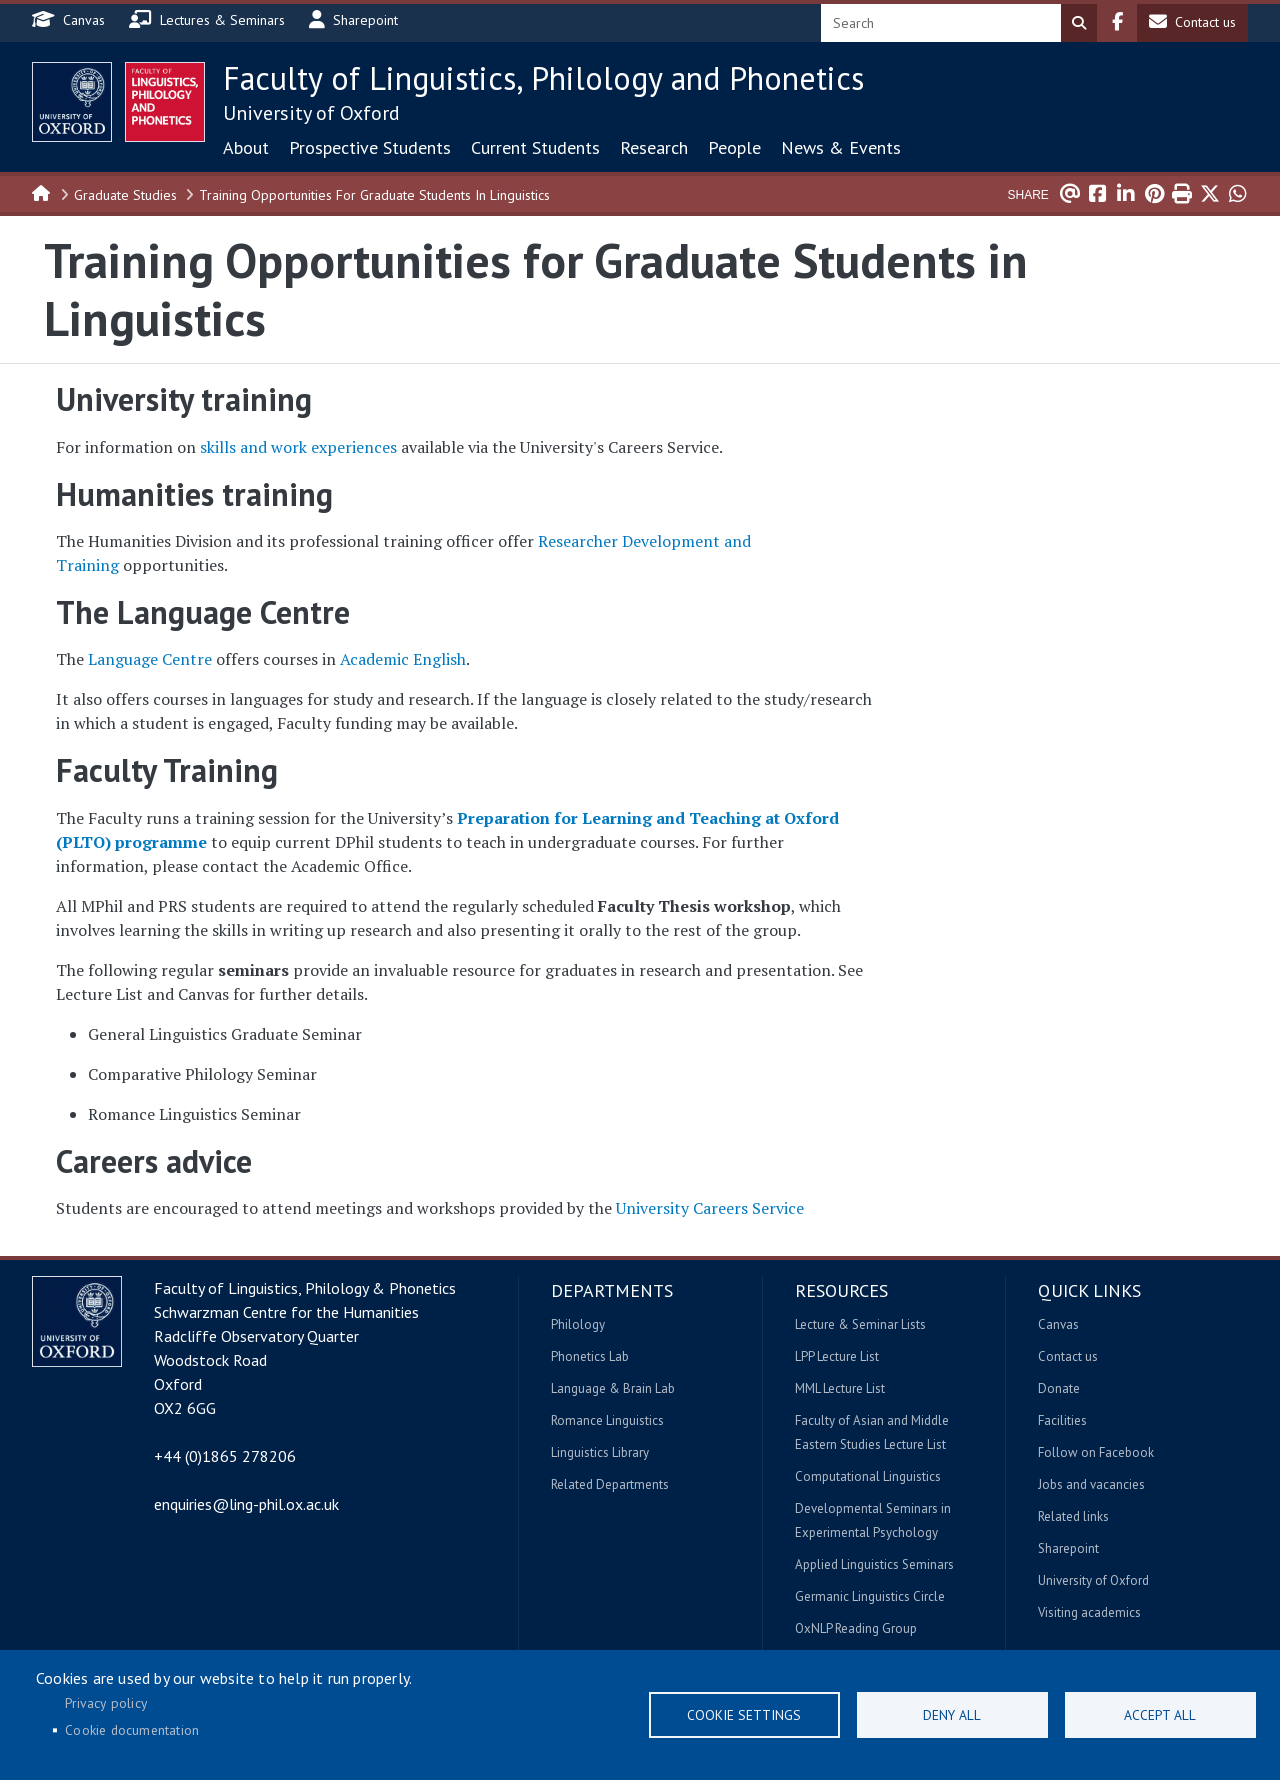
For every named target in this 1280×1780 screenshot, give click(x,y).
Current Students (535, 147)
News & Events (841, 147)
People (734, 147)
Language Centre (150, 659)
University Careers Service (710, 1208)
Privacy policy (106, 1703)
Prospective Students (370, 147)
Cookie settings (744, 1715)
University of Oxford (311, 113)
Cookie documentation (132, 1730)
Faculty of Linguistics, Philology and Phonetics (543, 78)
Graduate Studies (125, 195)
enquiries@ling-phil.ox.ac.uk (246, 1504)
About (246, 147)
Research (654, 147)
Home (42, 192)
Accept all (1160, 1715)
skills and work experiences (298, 447)
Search (1079, 23)
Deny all (952, 1715)
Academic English (403, 659)
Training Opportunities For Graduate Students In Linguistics (374, 195)
